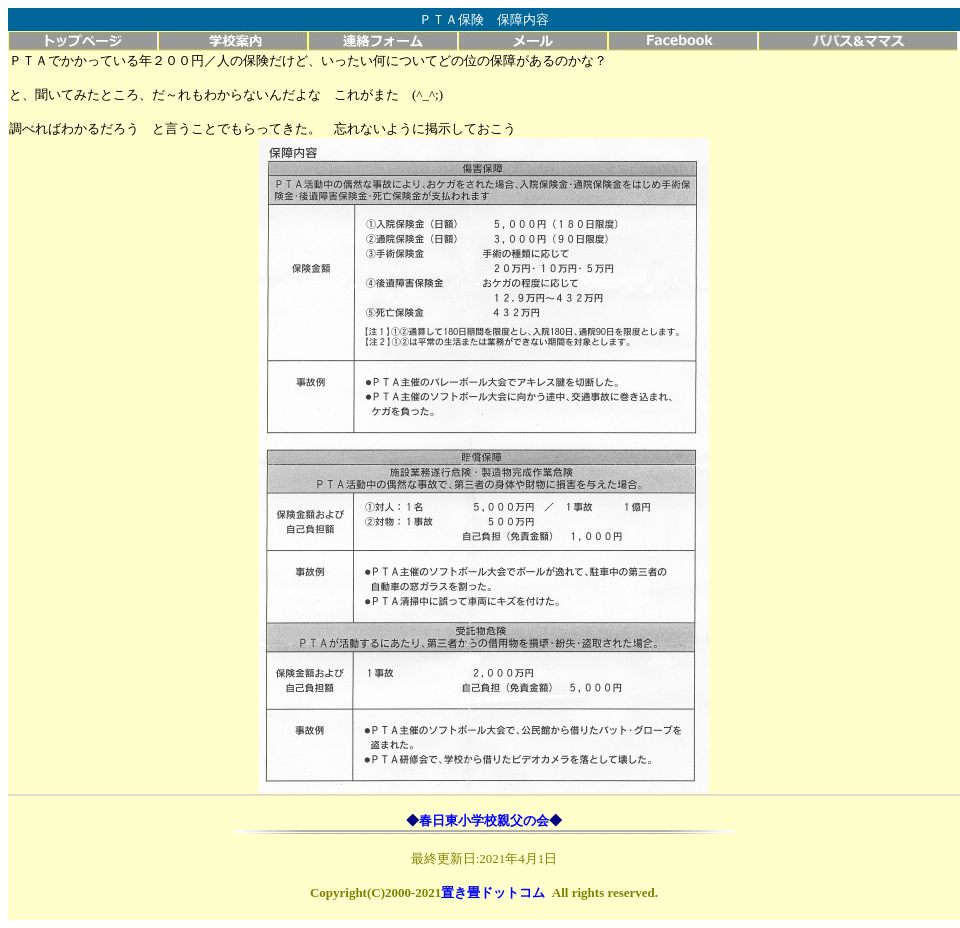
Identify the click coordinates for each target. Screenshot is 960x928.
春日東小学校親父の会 (484, 820)
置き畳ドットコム (493, 892)
